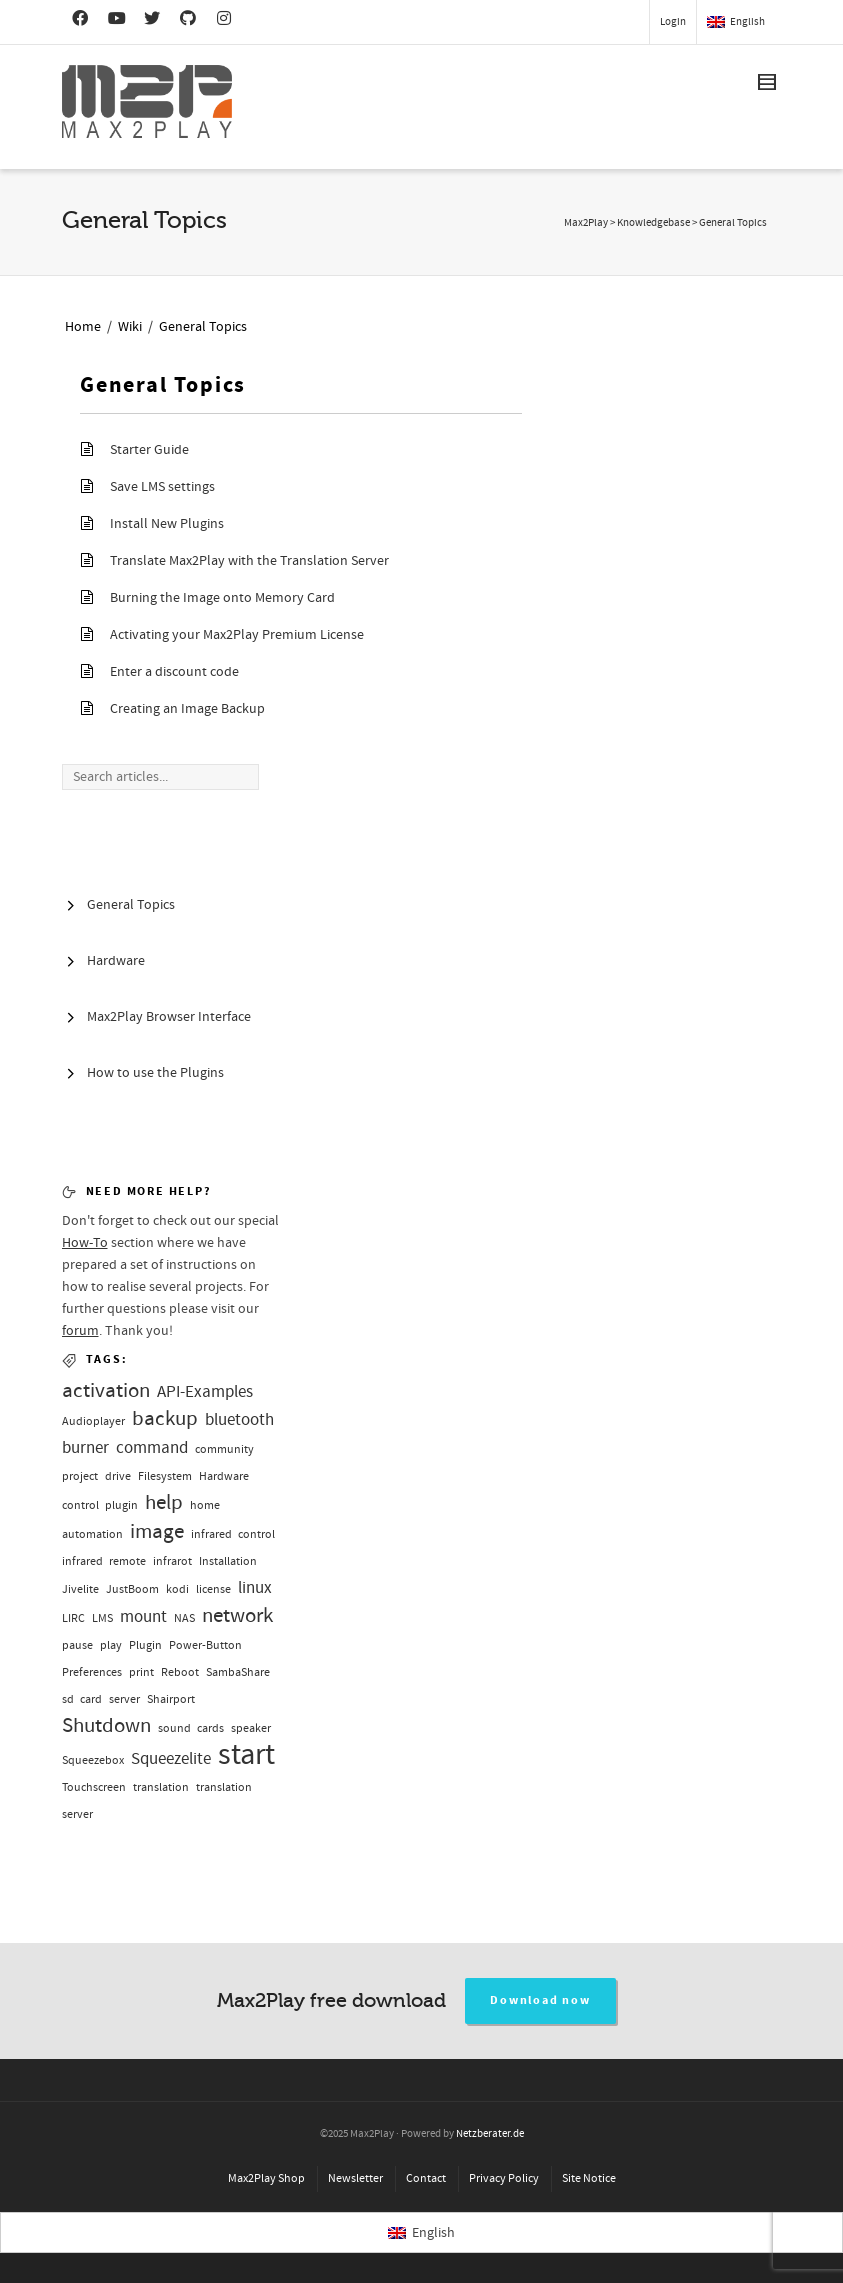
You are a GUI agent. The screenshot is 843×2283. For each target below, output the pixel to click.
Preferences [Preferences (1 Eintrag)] (92, 1672)
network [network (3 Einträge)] (237, 1615)
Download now (540, 2000)
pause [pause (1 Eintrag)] (77, 1645)
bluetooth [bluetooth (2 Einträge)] (239, 1419)
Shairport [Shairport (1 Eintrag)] (171, 1699)
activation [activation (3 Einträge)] (106, 1390)
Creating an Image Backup (187, 709)
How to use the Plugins (155, 1073)
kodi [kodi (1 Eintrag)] (177, 1589)
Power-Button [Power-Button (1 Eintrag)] (205, 1645)
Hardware (116, 961)
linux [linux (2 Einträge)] (255, 1587)
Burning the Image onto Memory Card (222, 598)
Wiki (130, 327)
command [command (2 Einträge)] (152, 1447)
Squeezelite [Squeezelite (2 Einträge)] (171, 1758)
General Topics (203, 327)
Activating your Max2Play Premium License (237, 635)
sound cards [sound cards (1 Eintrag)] (191, 1728)
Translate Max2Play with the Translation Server (249, 561)
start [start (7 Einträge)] (246, 1754)
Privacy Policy (504, 2178)
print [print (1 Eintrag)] (141, 1672)
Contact (426, 2178)
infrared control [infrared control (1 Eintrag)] (233, 1534)
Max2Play (586, 223)
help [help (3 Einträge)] (164, 1502)
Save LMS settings (162, 487)
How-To (85, 1243)
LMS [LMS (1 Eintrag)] (102, 1618)
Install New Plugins (167, 524)
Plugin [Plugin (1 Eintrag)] (145, 1645)
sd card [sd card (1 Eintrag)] (82, 1699)
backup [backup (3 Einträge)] (165, 1418)
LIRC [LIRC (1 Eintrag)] (73, 1618)
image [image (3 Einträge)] (157, 1531)
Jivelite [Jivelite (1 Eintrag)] (80, 1589)
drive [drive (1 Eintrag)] (118, 1476)
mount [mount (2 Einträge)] (143, 1616)
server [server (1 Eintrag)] (124, 1699)
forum (80, 1331)
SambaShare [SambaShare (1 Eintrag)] (238, 1672)
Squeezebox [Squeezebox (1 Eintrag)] (93, 1760)
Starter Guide (149, 450)
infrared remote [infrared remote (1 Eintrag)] (104, 1561)
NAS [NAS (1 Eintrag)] (184, 1618)
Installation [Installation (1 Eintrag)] (228, 1561)
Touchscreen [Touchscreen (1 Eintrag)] (94, 1787)
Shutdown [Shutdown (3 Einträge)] (106, 1725)
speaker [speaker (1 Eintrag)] (251, 1728)
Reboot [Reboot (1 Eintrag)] (180, 1672)
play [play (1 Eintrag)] (111, 1645)
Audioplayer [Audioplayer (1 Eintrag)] (93, 1421)
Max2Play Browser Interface (169, 1017)
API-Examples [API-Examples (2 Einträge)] (205, 1391)
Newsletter (355, 2178)
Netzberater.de (490, 2134)
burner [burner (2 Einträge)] (85, 1447)
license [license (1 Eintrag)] (213, 1589)
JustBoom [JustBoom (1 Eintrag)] (132, 1589)
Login (673, 22)
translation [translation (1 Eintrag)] (161, 1787)
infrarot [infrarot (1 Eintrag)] (172, 1561)
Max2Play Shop (266, 2178)
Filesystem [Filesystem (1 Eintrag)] (165, 1476)
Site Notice (589, 2178)
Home (83, 327)
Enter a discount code (174, 672)
